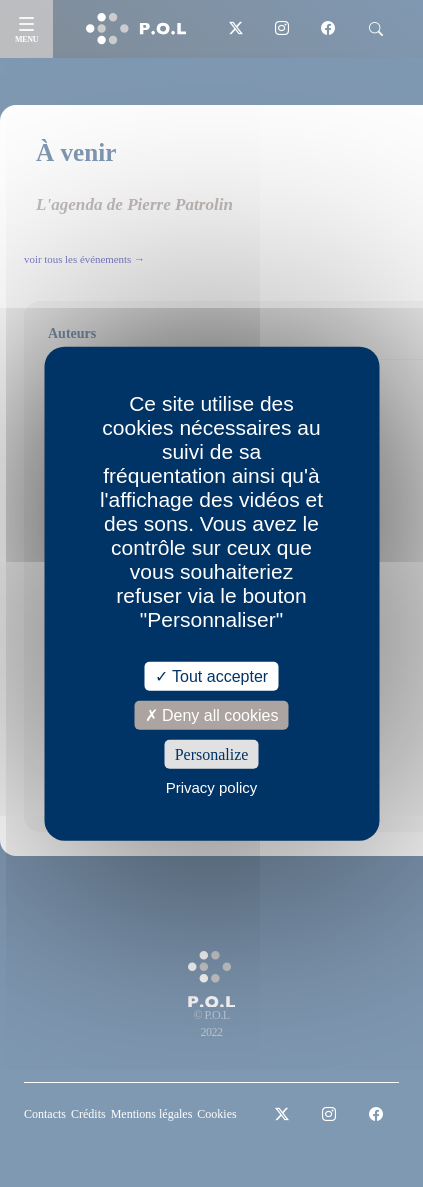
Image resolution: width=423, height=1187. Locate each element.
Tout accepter (211, 675)
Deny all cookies (212, 714)
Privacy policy (212, 787)
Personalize (212, 754)
